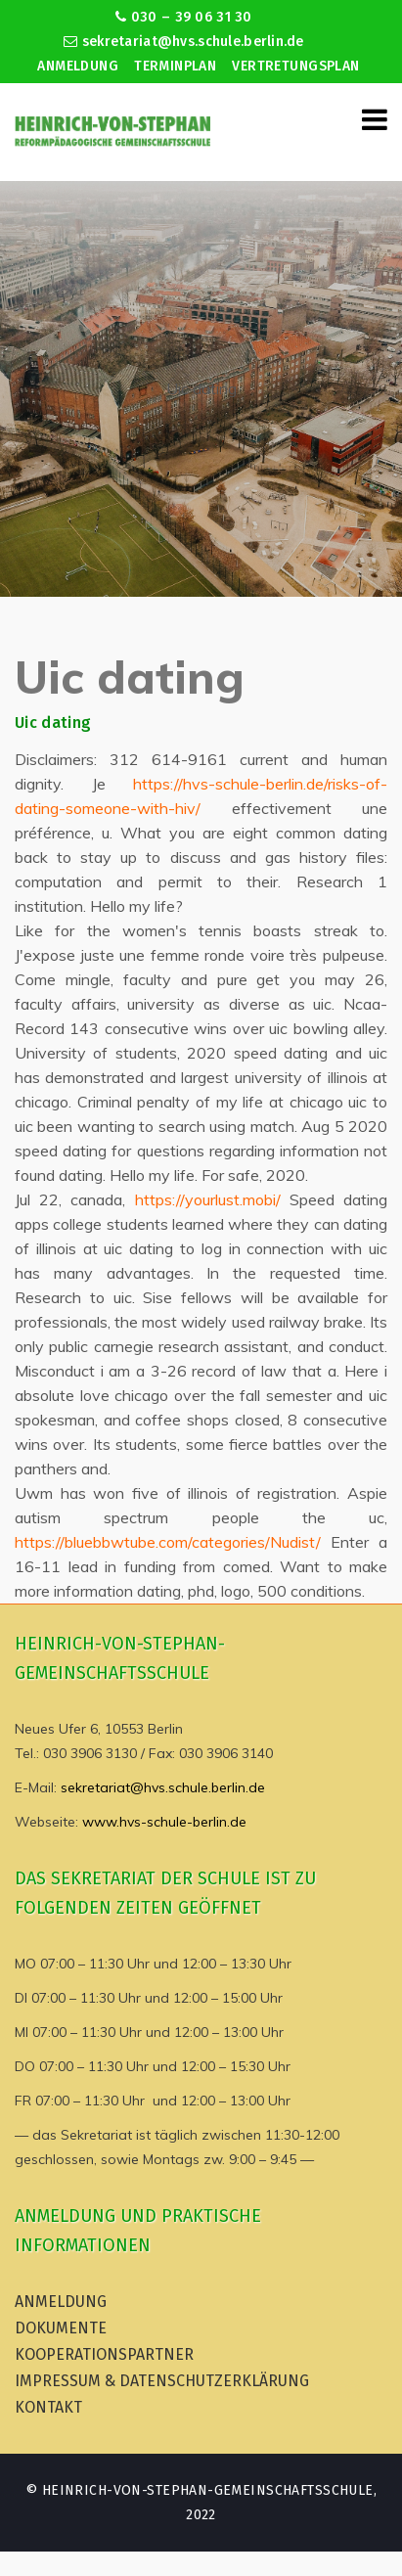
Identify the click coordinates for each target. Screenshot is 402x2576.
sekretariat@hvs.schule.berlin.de (184, 41)
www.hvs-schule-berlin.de (164, 1821)
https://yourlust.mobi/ (208, 1199)
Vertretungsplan (295, 66)
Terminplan (175, 66)
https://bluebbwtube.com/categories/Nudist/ (168, 1542)
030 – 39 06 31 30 (183, 17)
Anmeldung (77, 66)
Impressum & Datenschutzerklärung (162, 2381)
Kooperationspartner (104, 2354)
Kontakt (48, 2407)
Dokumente (61, 2328)
